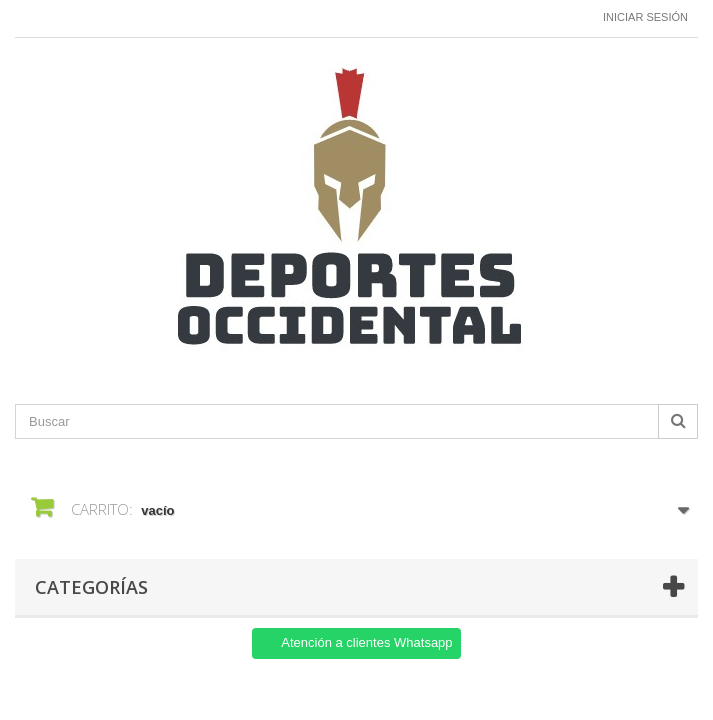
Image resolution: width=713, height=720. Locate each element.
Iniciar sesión (645, 17)
